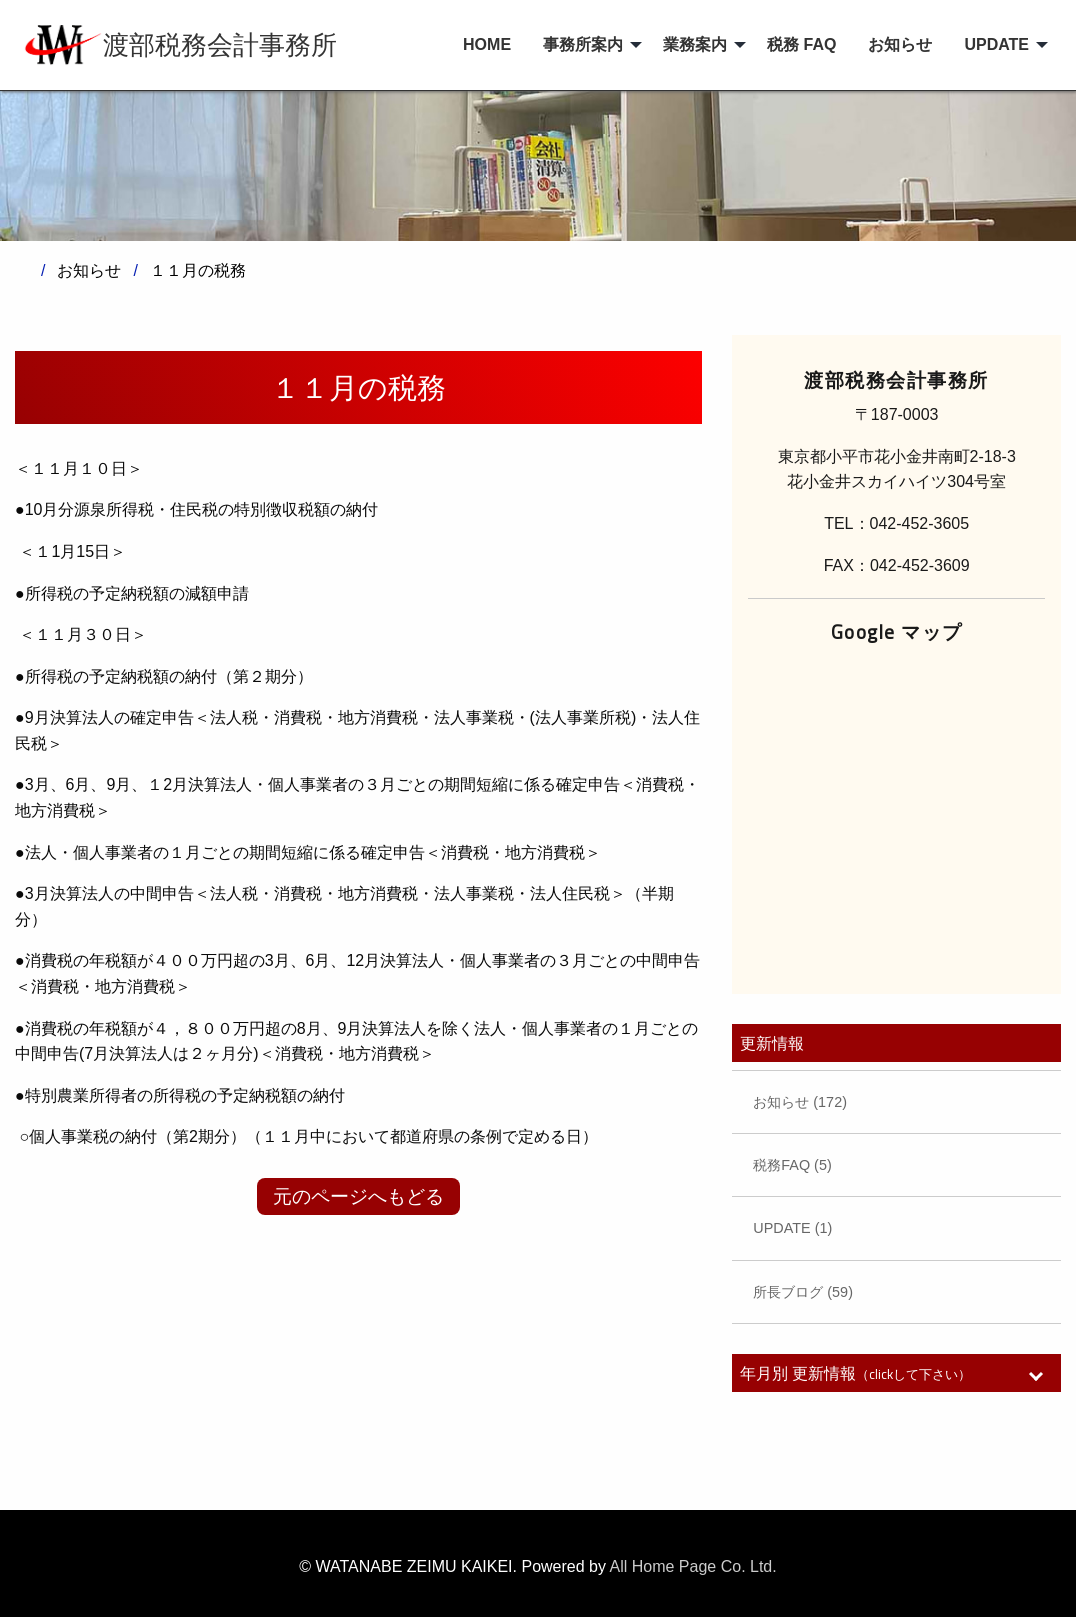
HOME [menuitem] (487, 44)
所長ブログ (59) (803, 1292)
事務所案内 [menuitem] (583, 44)
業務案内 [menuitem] (695, 44)
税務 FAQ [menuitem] (801, 44)
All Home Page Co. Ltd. (693, 1566)
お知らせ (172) (800, 1102)
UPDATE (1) (792, 1228)
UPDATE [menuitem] (996, 44)
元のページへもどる (358, 1196)
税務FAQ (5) (792, 1165)
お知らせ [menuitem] (900, 44)
